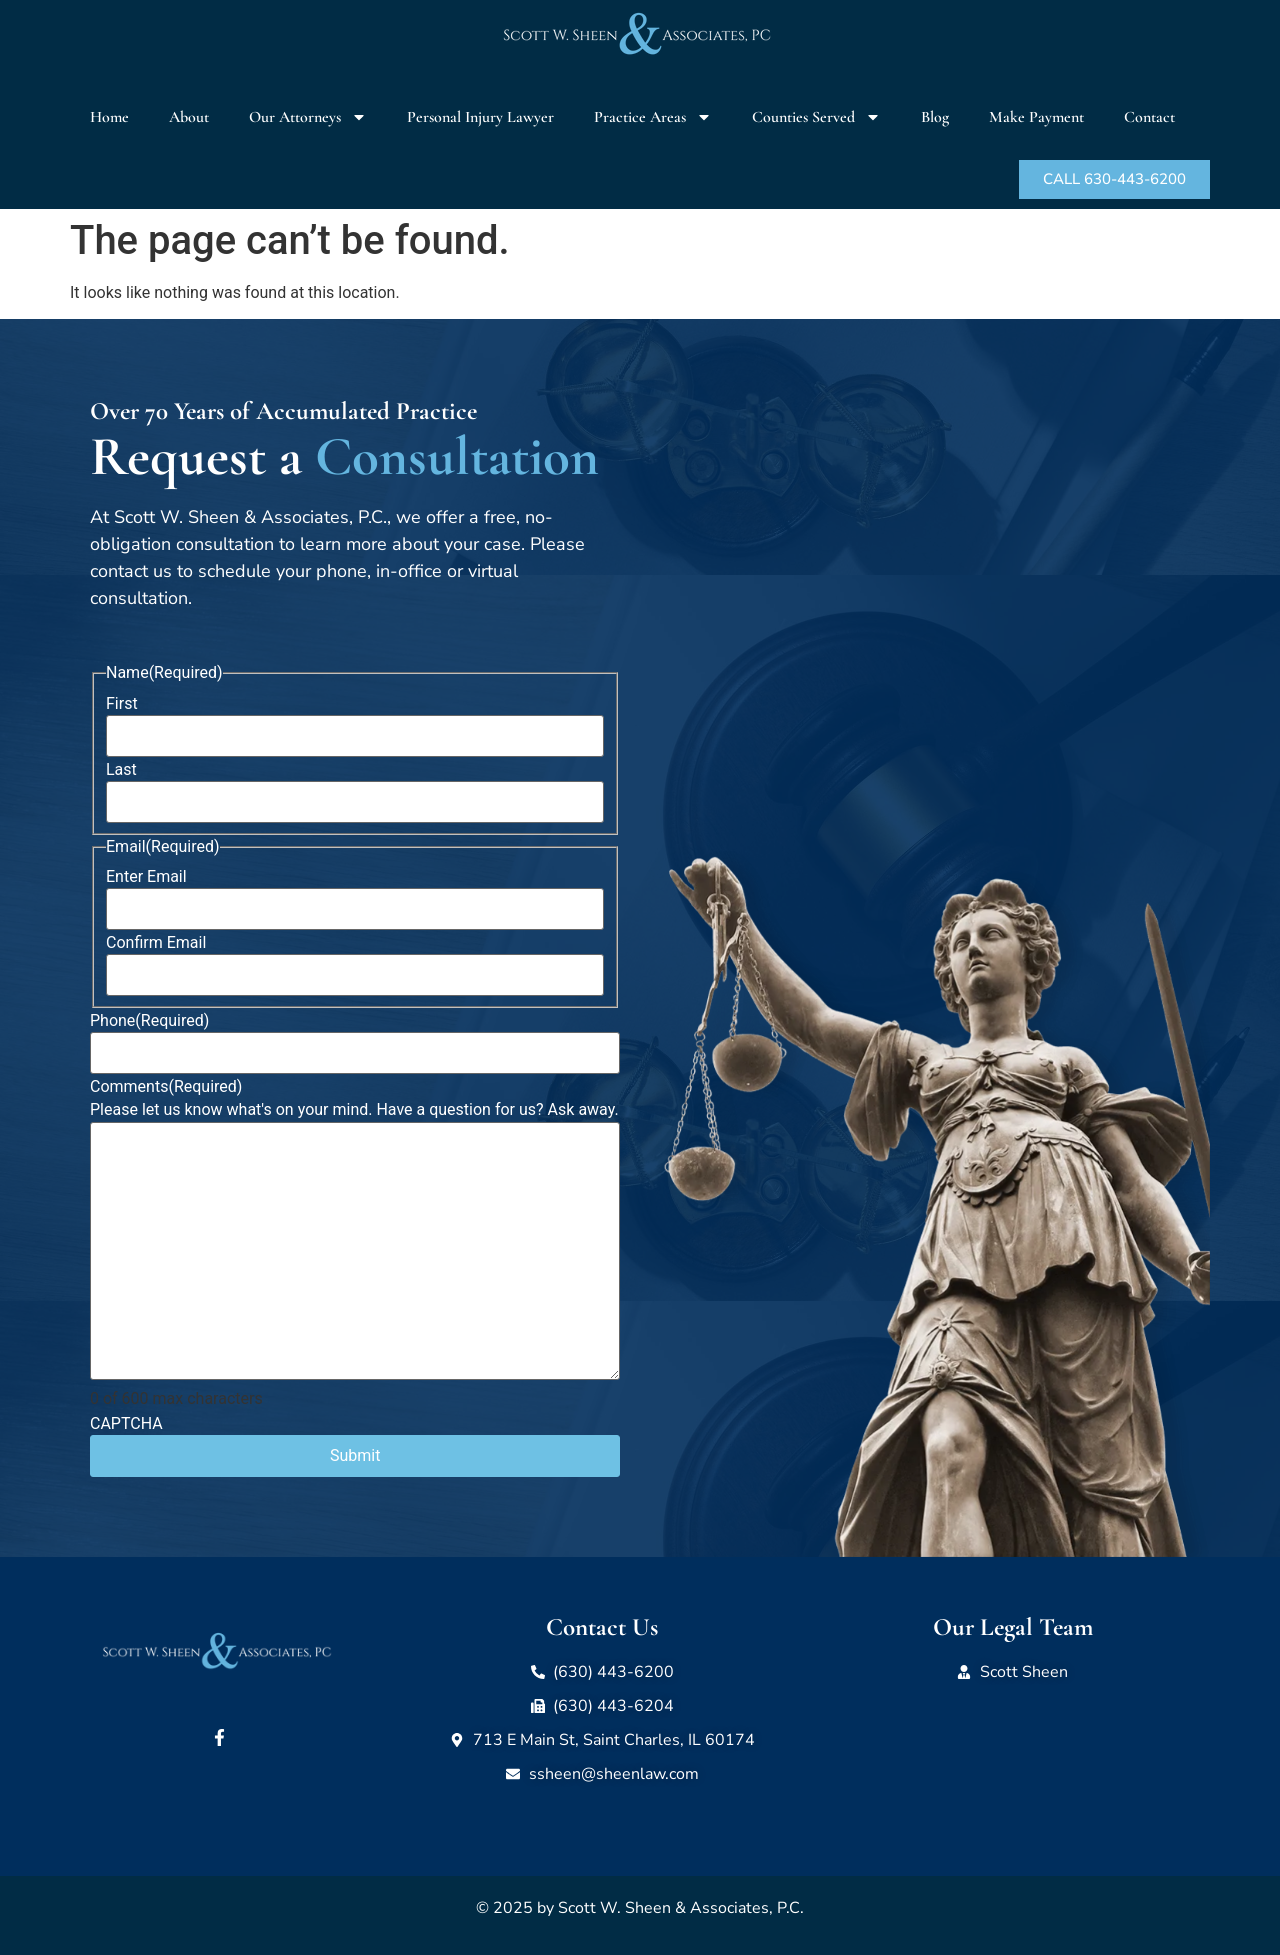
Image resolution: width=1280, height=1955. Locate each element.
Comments (166, 1087)
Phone (149, 1021)
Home (109, 117)
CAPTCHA (126, 1424)
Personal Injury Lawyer (480, 117)
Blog (935, 117)
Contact (1149, 117)
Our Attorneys (308, 117)
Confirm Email (156, 943)
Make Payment (1036, 117)
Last (121, 770)
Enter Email (146, 877)
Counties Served (816, 117)
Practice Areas (653, 117)
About (189, 117)
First (122, 704)
